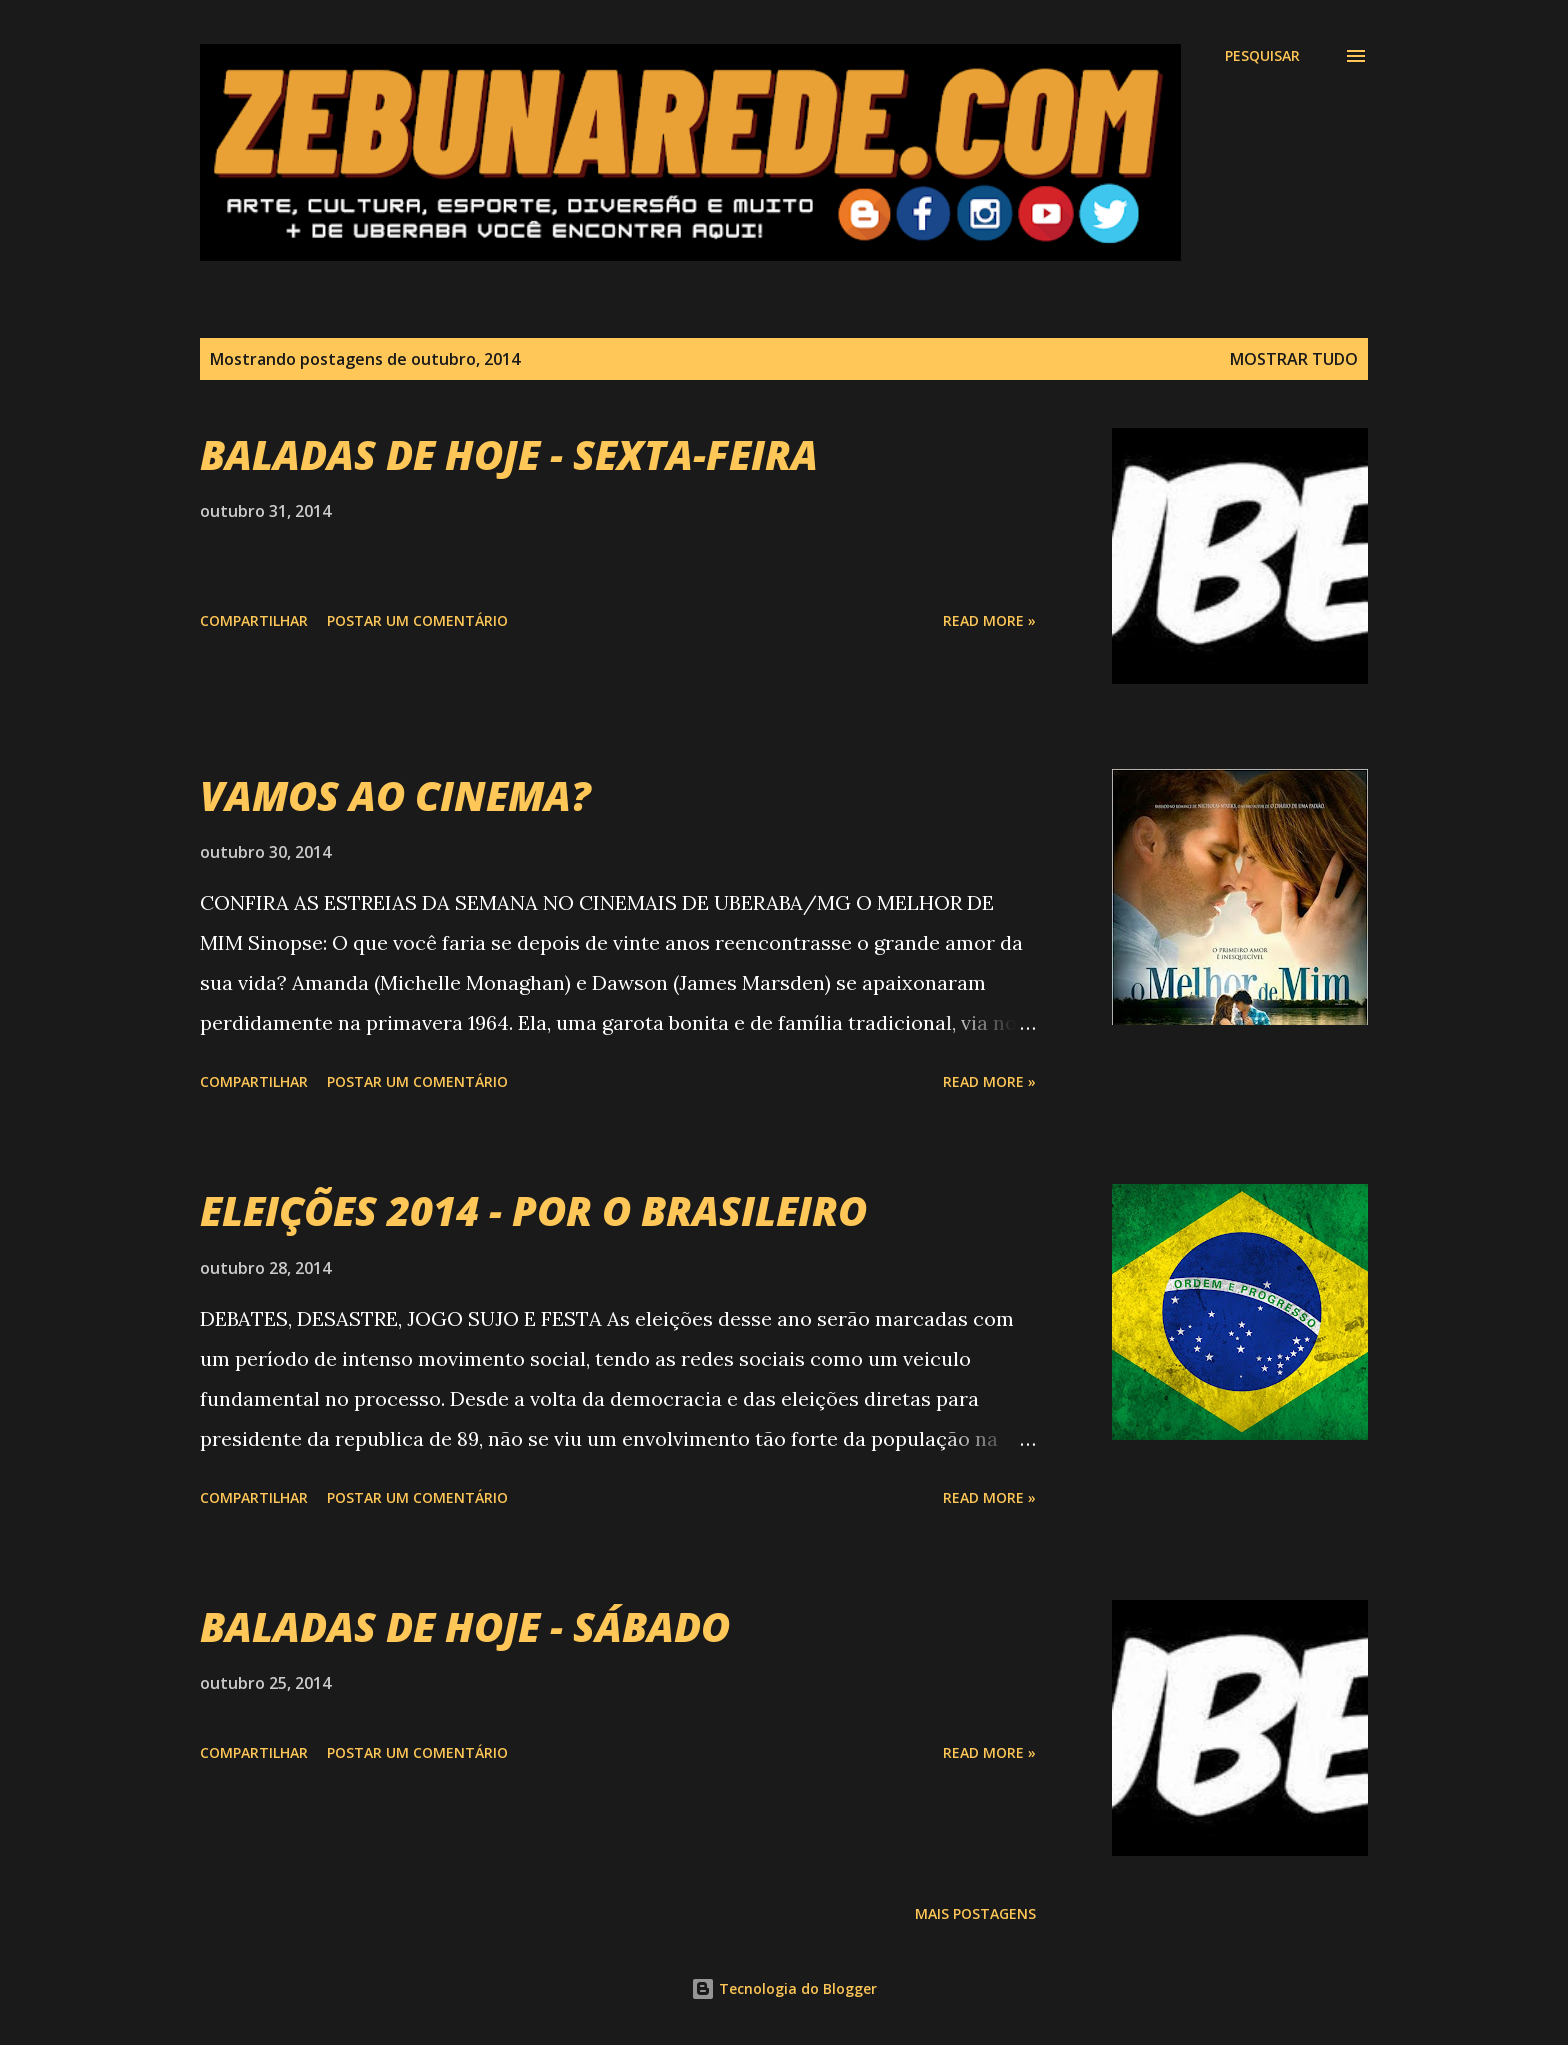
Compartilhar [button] (254, 620)
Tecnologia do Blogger (784, 1988)
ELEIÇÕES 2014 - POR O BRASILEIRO (533, 1210)
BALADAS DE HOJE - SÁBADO (465, 1626)
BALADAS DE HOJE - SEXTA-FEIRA (509, 454)
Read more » (989, 620)
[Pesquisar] (1262, 56)
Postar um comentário (417, 620)
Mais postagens (975, 1913)
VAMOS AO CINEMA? (395, 795)
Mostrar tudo (1294, 359)
